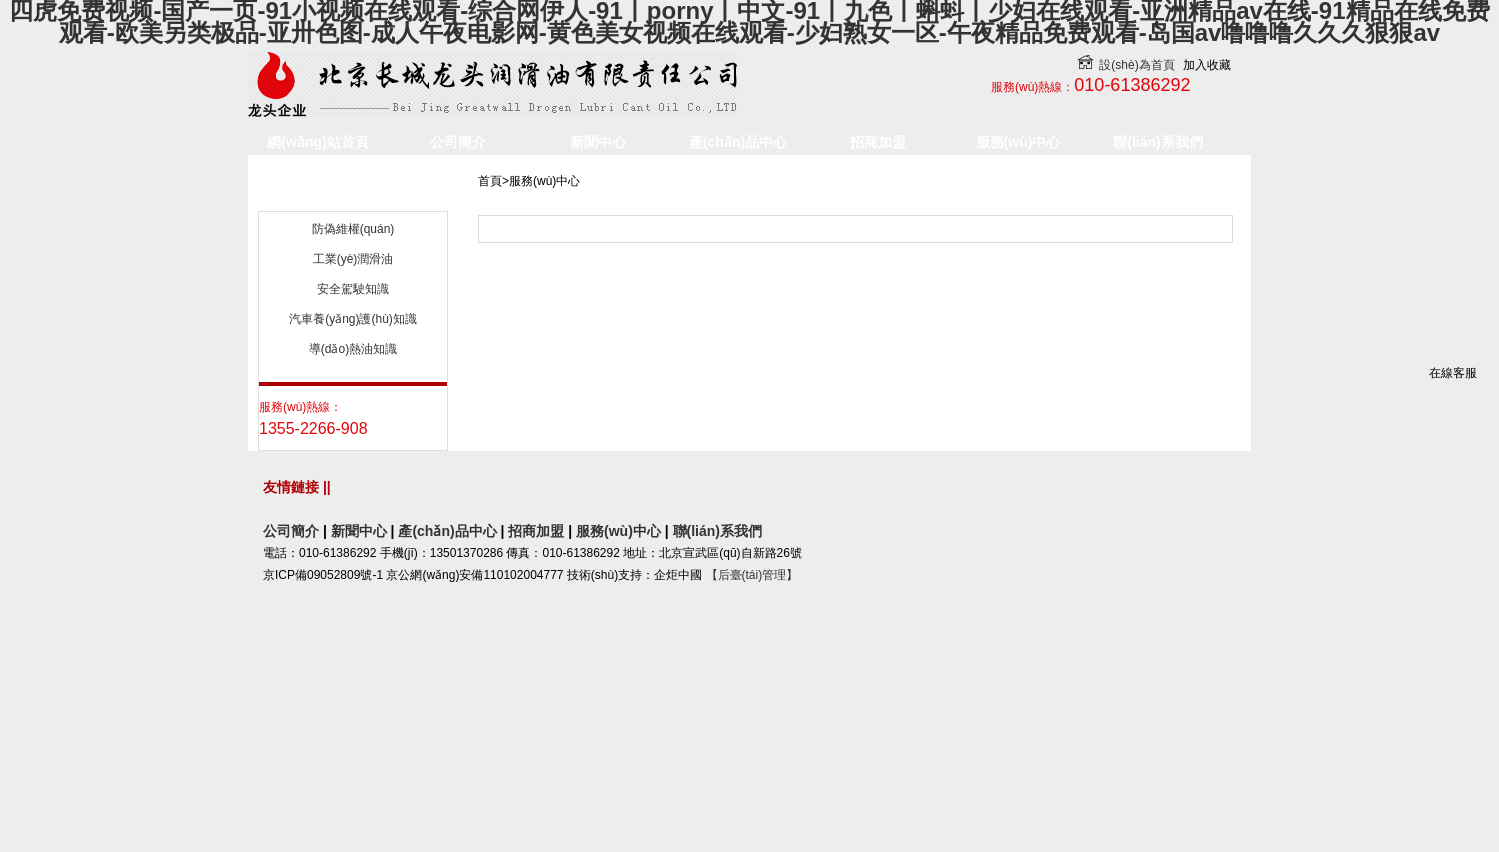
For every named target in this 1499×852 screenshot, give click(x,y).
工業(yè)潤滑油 (353, 374)
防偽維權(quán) (353, 344)
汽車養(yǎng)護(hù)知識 (353, 434)
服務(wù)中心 (1018, 142)
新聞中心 (598, 142)
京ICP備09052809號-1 (323, 784)
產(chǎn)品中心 (738, 142)
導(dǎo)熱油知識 (353, 464)
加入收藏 (1207, 65)
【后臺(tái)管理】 (752, 784)
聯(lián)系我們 (1157, 142)
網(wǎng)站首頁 (317, 142)
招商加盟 (878, 142)
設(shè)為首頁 (1120, 65)
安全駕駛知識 (353, 404)
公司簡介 (458, 142)
